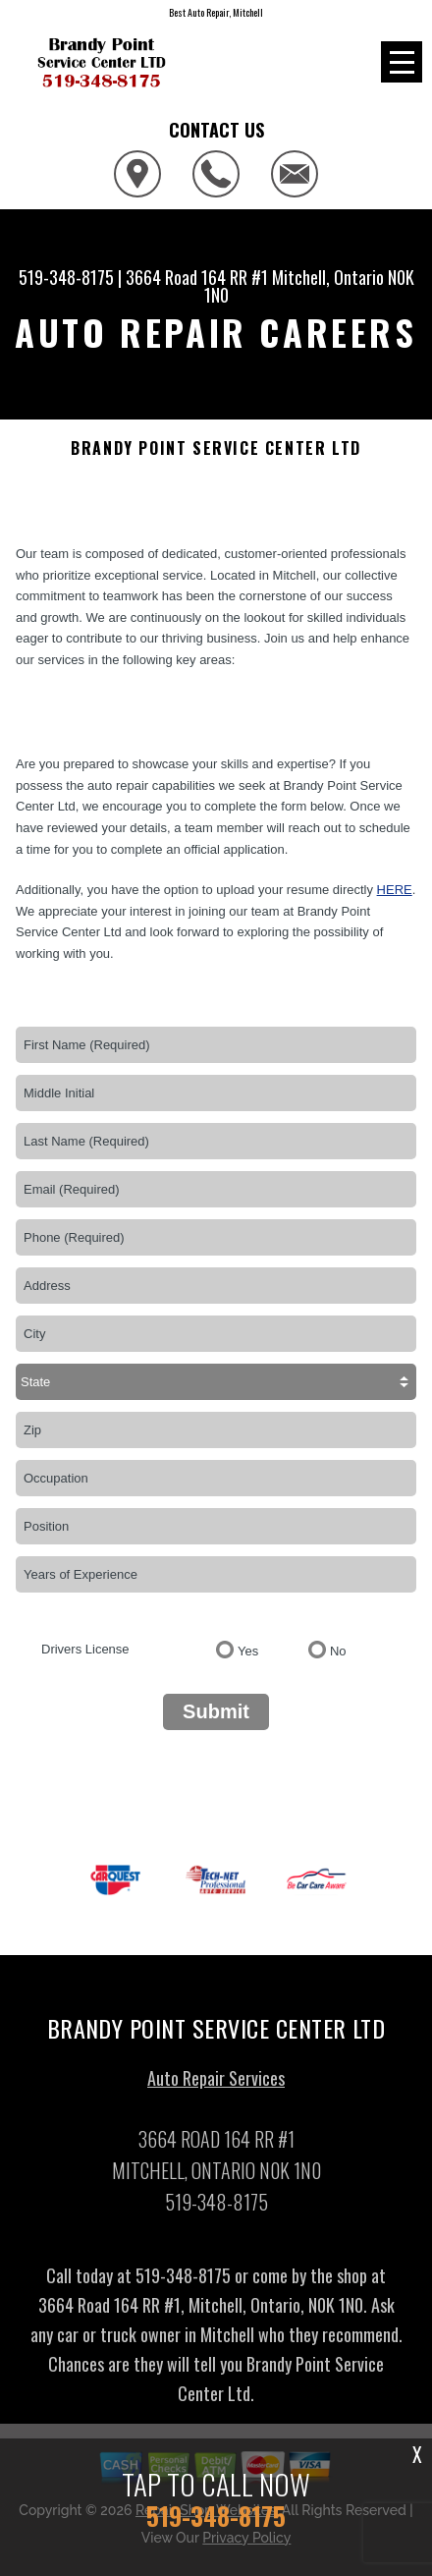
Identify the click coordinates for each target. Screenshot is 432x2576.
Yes (248, 1651)
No (338, 1651)
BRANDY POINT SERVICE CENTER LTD (216, 448)
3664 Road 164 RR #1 (197, 277)
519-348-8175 (66, 277)
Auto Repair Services (216, 2083)
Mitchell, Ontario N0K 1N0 (309, 286)
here (394, 889)
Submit (216, 1711)
